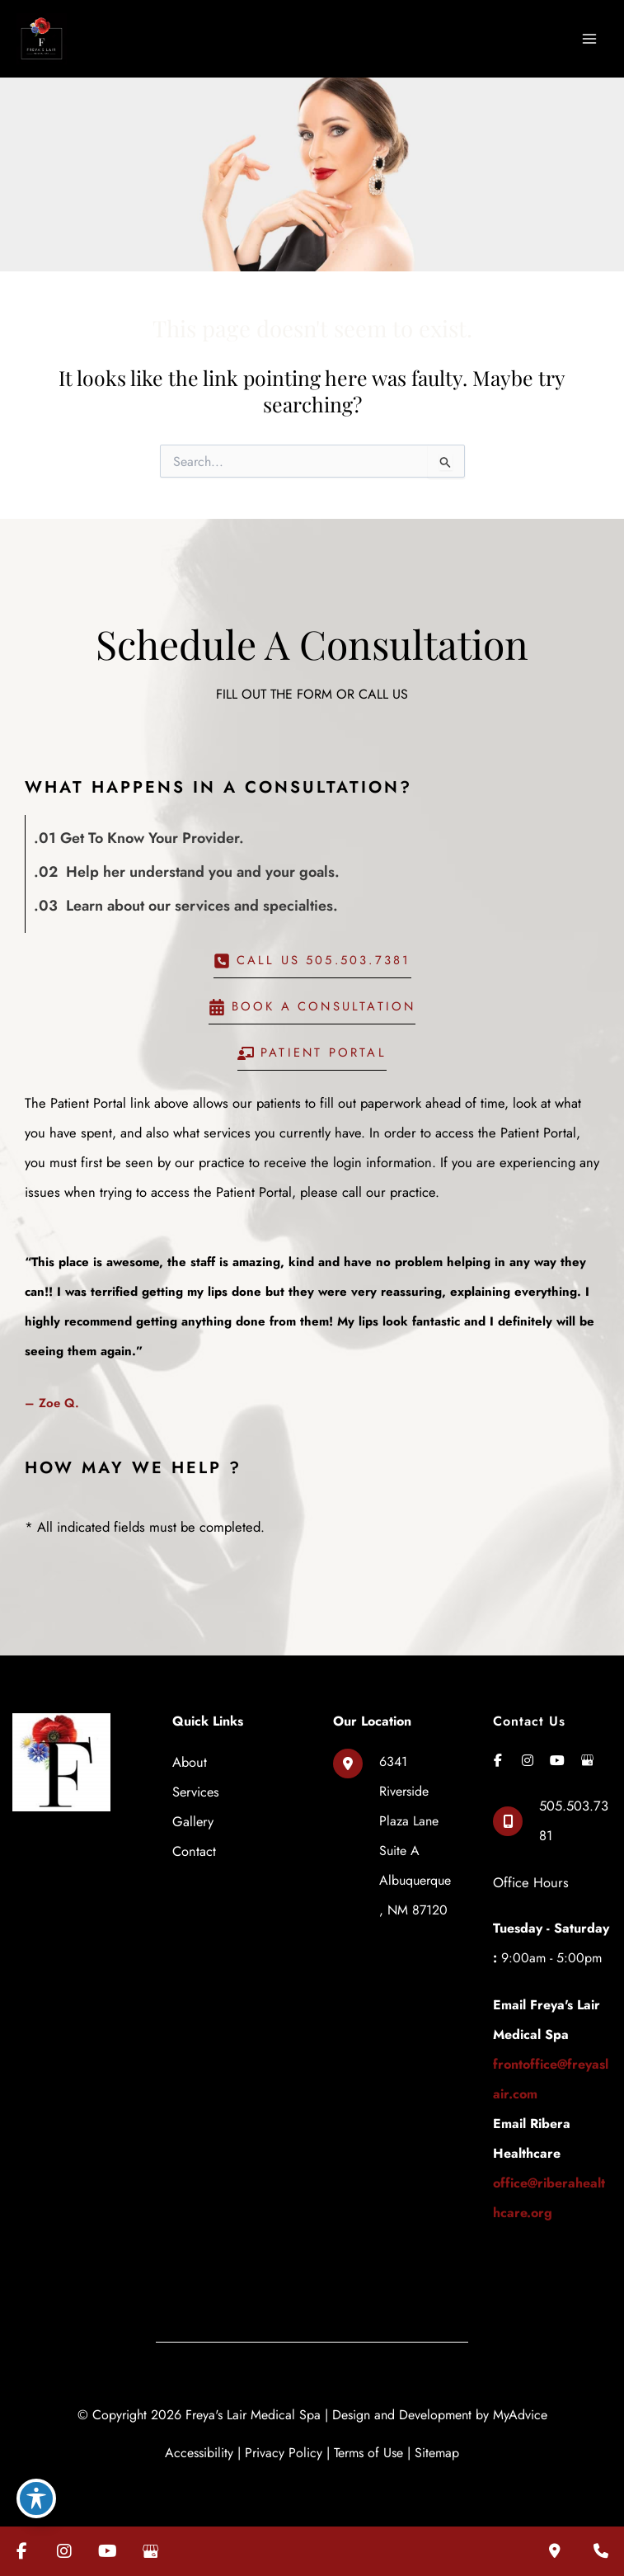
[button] (312, 959)
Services (195, 1785)
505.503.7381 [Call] (573, 1813)
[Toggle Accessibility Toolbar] (36, 2498)
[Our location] (555, 2551)
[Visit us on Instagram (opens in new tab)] (64, 2551)
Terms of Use (368, 2445)
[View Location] (392, 1829)
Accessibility (199, 2445)
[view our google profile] (587, 1753)
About (189, 1755)
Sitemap (437, 2445)
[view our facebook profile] (498, 1753)
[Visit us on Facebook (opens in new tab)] (21, 2551)
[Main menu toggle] (589, 36)
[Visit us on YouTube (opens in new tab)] (107, 2551)
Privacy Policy (283, 2445)
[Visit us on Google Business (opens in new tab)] (150, 2551)
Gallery (192, 1815)
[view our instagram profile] (527, 1753)
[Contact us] (601, 2551)
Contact (194, 1844)
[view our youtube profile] (557, 1753)
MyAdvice (520, 2407)
